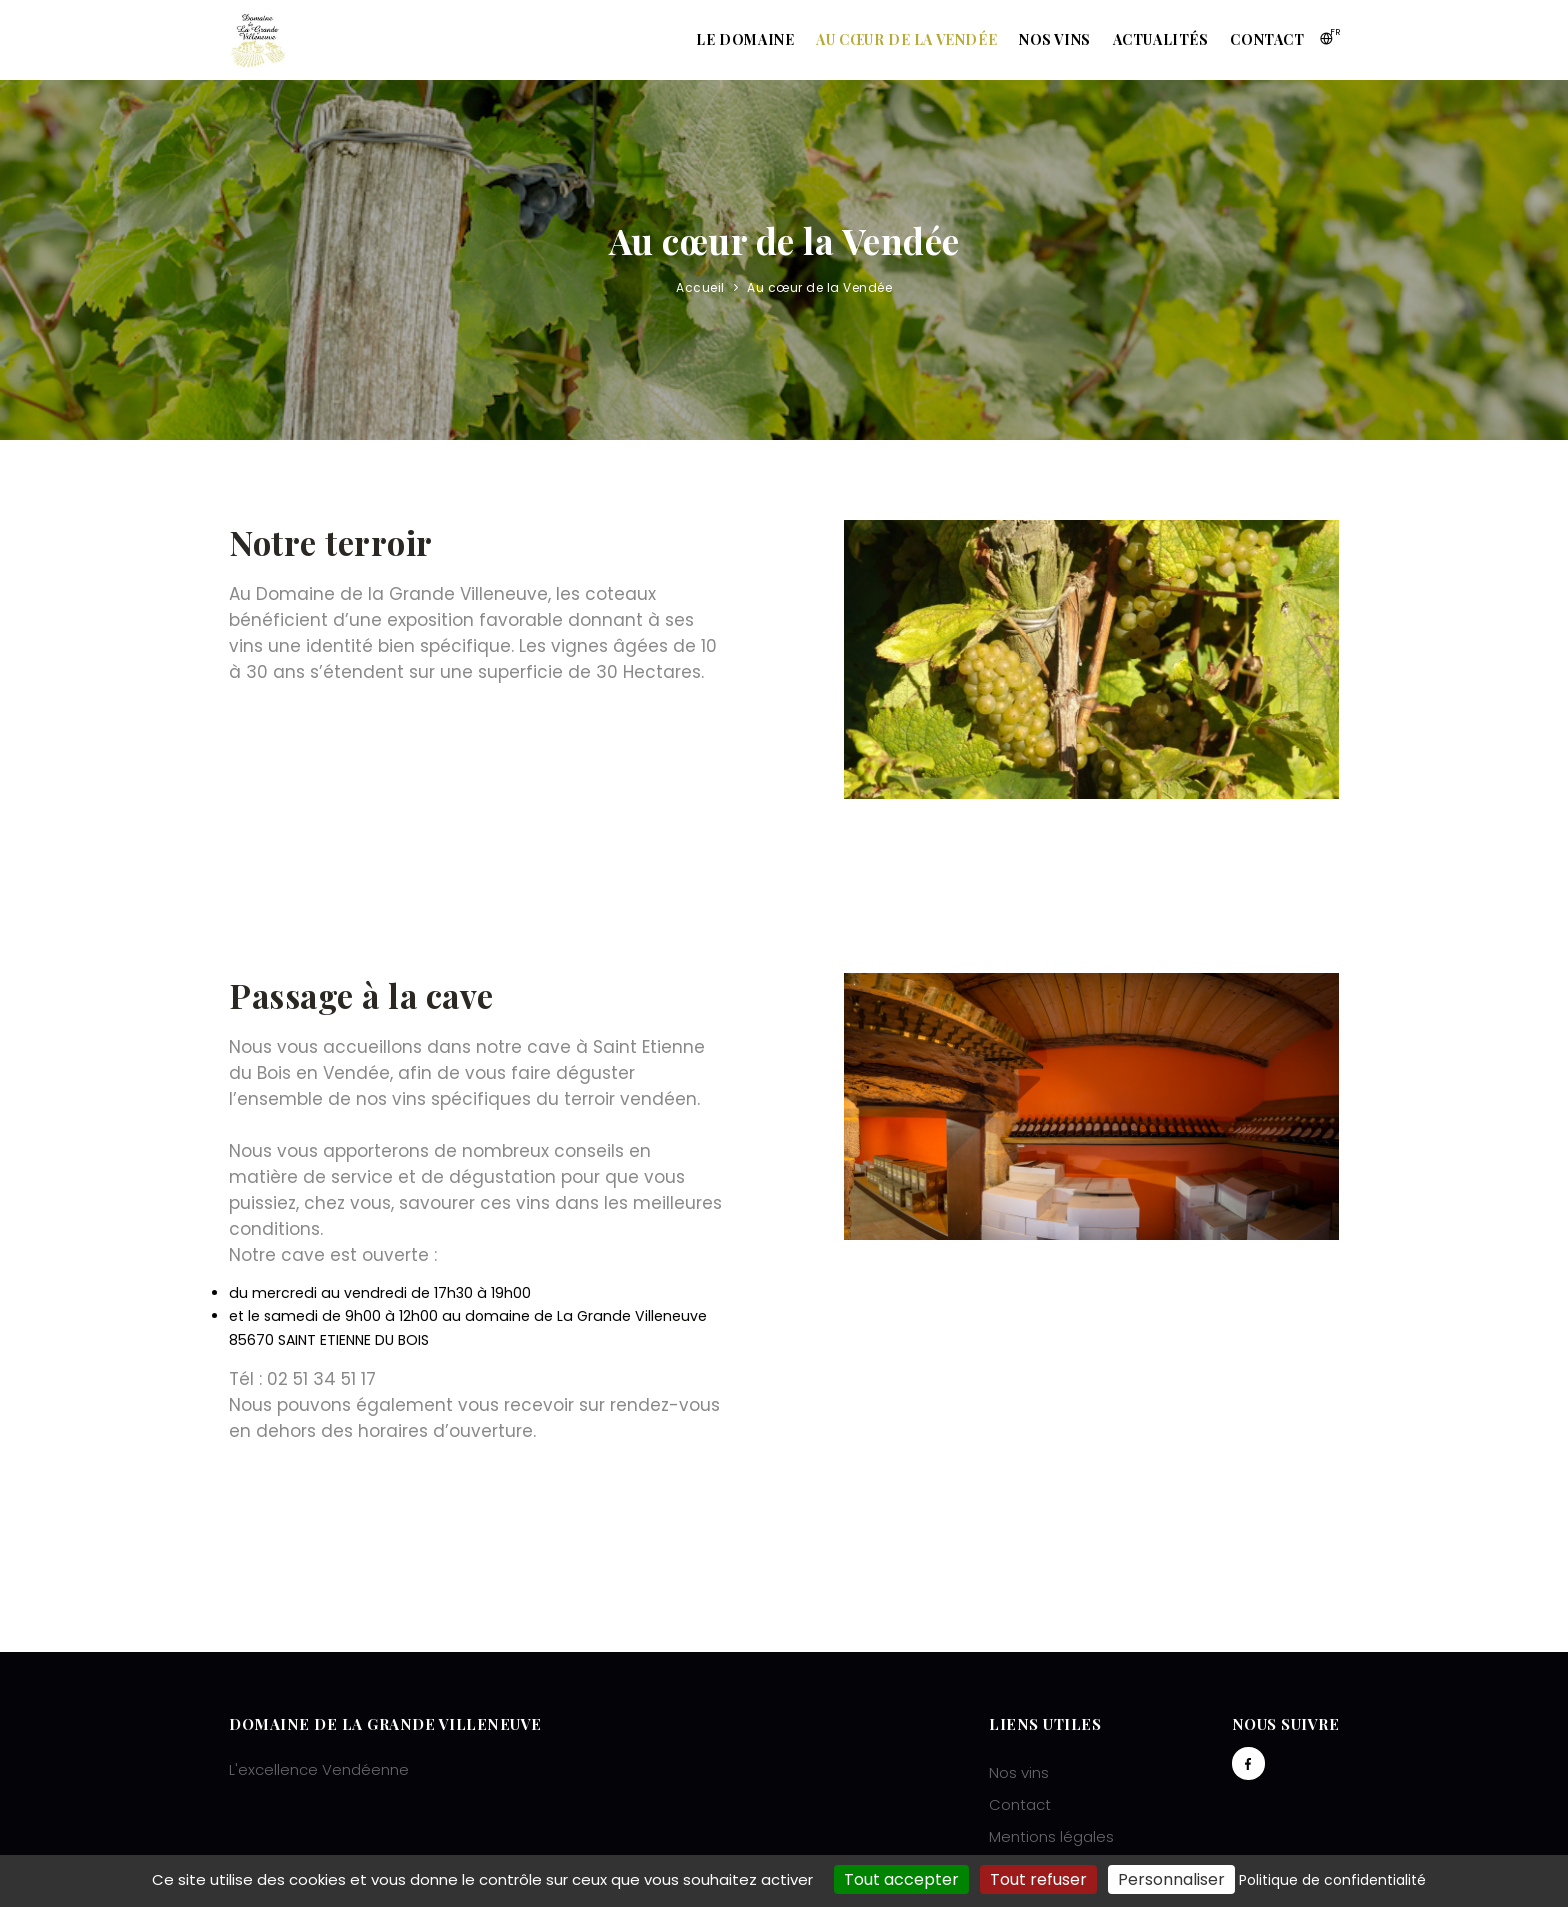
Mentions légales (1051, 1836)
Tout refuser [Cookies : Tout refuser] (1038, 1879)
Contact (1265, 39)
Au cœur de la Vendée (885, 39)
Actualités (1152, 39)
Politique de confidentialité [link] (1332, 1880)
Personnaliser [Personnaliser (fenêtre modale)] (1171, 1879)
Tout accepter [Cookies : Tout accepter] (901, 1879)
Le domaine (718, 39)
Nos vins (1040, 39)
